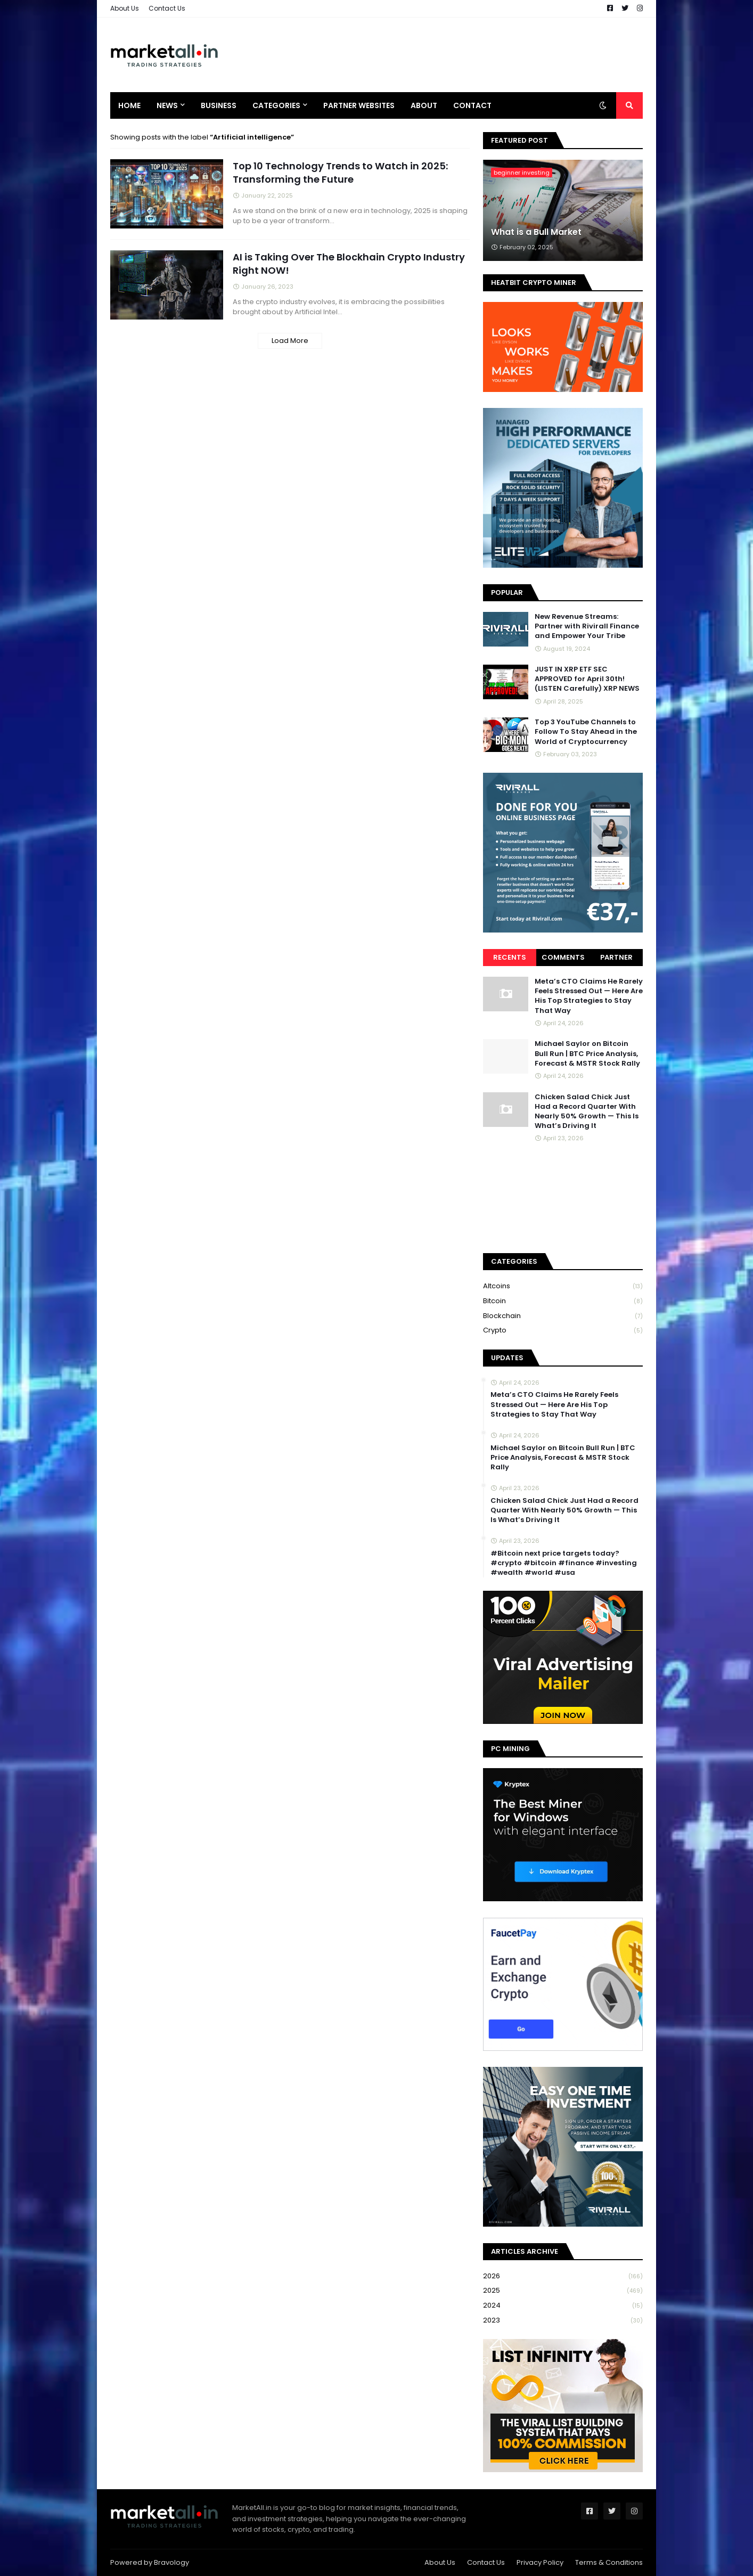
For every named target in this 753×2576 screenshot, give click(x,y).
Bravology (171, 2562)
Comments (563, 957)
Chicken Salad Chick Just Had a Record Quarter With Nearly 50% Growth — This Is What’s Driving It (587, 1111)
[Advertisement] (449, 55)
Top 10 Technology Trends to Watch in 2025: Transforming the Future (340, 172)
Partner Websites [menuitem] (359, 105)
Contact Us (167, 8)
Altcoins (563, 1286)
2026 (563, 2276)
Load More (290, 341)
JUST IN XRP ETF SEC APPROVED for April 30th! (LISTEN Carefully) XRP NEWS (587, 679)
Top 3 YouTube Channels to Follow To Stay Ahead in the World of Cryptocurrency (586, 731)
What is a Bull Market (536, 232)
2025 (563, 2290)
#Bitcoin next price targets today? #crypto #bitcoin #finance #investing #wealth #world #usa (563, 1563)
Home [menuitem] (129, 105)
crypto (563, 1330)
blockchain (563, 1316)
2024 (563, 2305)
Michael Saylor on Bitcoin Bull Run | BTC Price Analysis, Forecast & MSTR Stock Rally (587, 1053)
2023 (563, 2320)
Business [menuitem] (218, 105)
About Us (124, 8)
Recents (509, 957)
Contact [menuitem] (472, 105)
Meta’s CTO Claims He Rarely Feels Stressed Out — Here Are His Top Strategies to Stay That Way (589, 996)
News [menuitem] (167, 105)
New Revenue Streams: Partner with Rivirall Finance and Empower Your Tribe (587, 626)
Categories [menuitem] (276, 105)
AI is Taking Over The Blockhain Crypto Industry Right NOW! (349, 263)
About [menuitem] (424, 105)
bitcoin (563, 1301)
